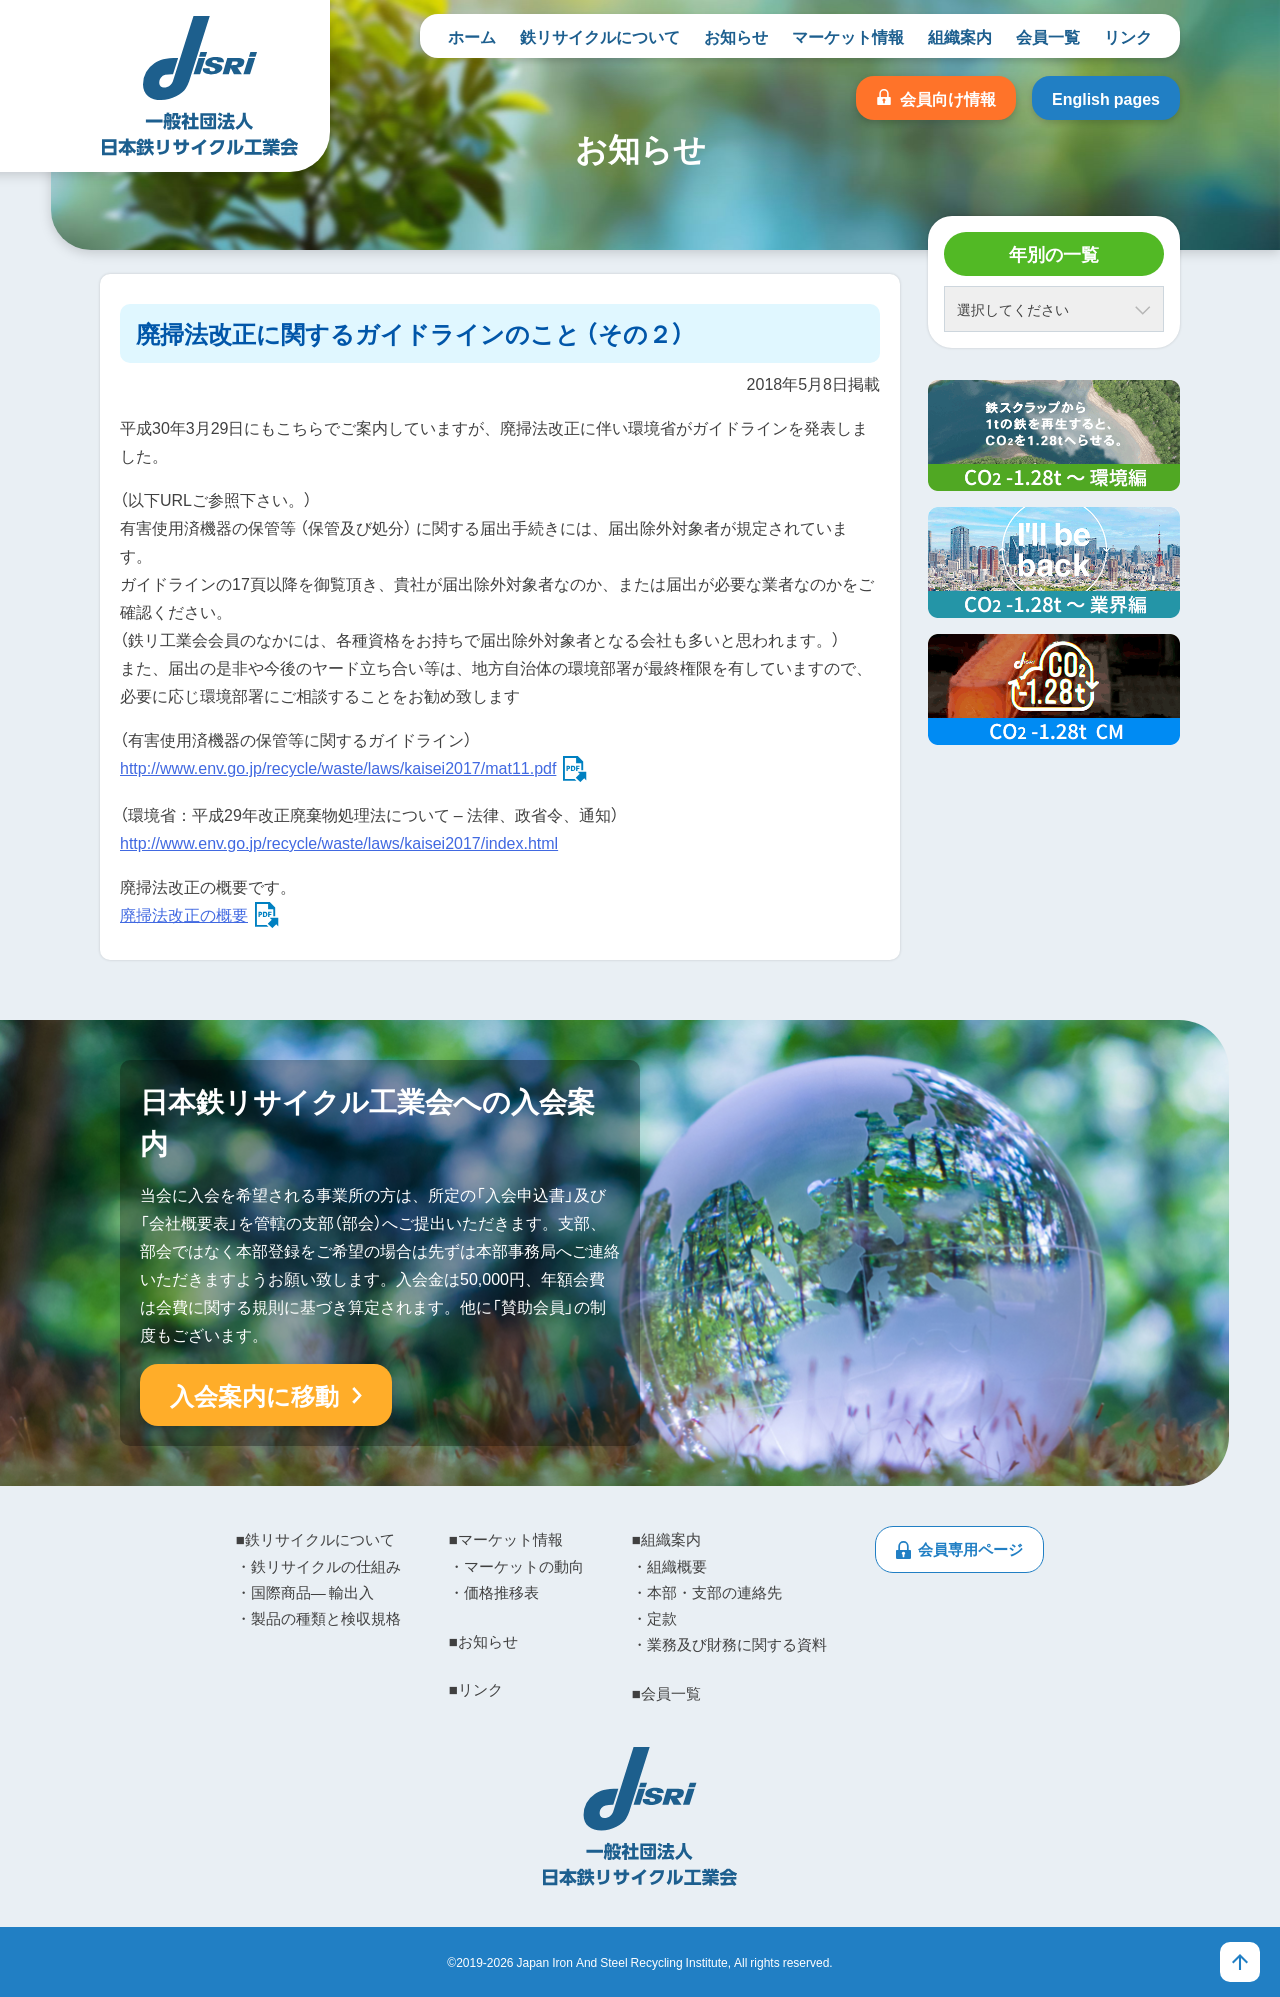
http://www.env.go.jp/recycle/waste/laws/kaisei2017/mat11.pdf (338, 767)
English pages (1106, 98)
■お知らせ (483, 1641)
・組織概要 (669, 1566)
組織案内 (960, 36)
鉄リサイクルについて (600, 36)
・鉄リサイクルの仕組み (318, 1566)
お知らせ (736, 36)
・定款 (654, 1618)
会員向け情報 (948, 98)
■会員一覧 (666, 1693)
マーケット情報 (848, 36)
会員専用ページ (970, 1549)
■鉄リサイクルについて (315, 1539)
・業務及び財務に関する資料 (729, 1644)
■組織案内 (666, 1539)
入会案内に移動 (254, 1395)
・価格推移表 (494, 1592)
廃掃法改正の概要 (184, 914)
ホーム (472, 36)
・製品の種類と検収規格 (318, 1618)
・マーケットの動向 (516, 1566)
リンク (1128, 36)
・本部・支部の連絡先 (707, 1592)
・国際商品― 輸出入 (305, 1592)
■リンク (476, 1689)
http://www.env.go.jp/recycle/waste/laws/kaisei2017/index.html (339, 842)
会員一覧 (1048, 36)
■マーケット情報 (506, 1539)
